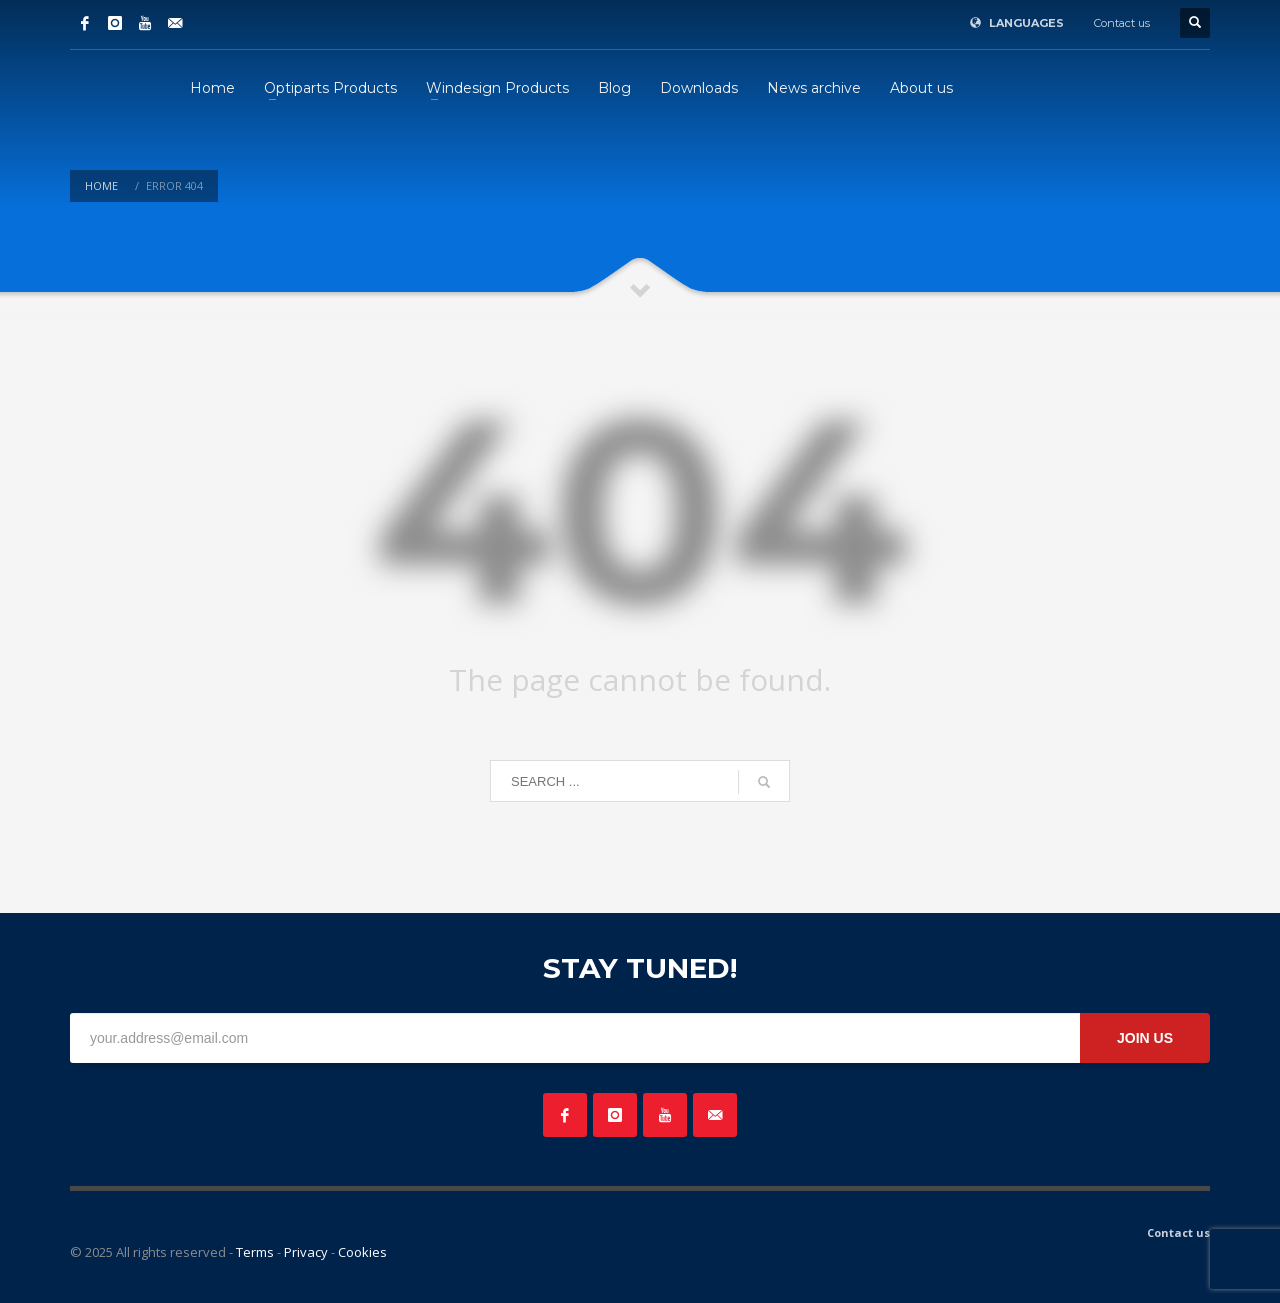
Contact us (1122, 23)
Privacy (306, 1252)
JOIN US (1145, 1038)
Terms (255, 1252)
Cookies (362, 1252)
